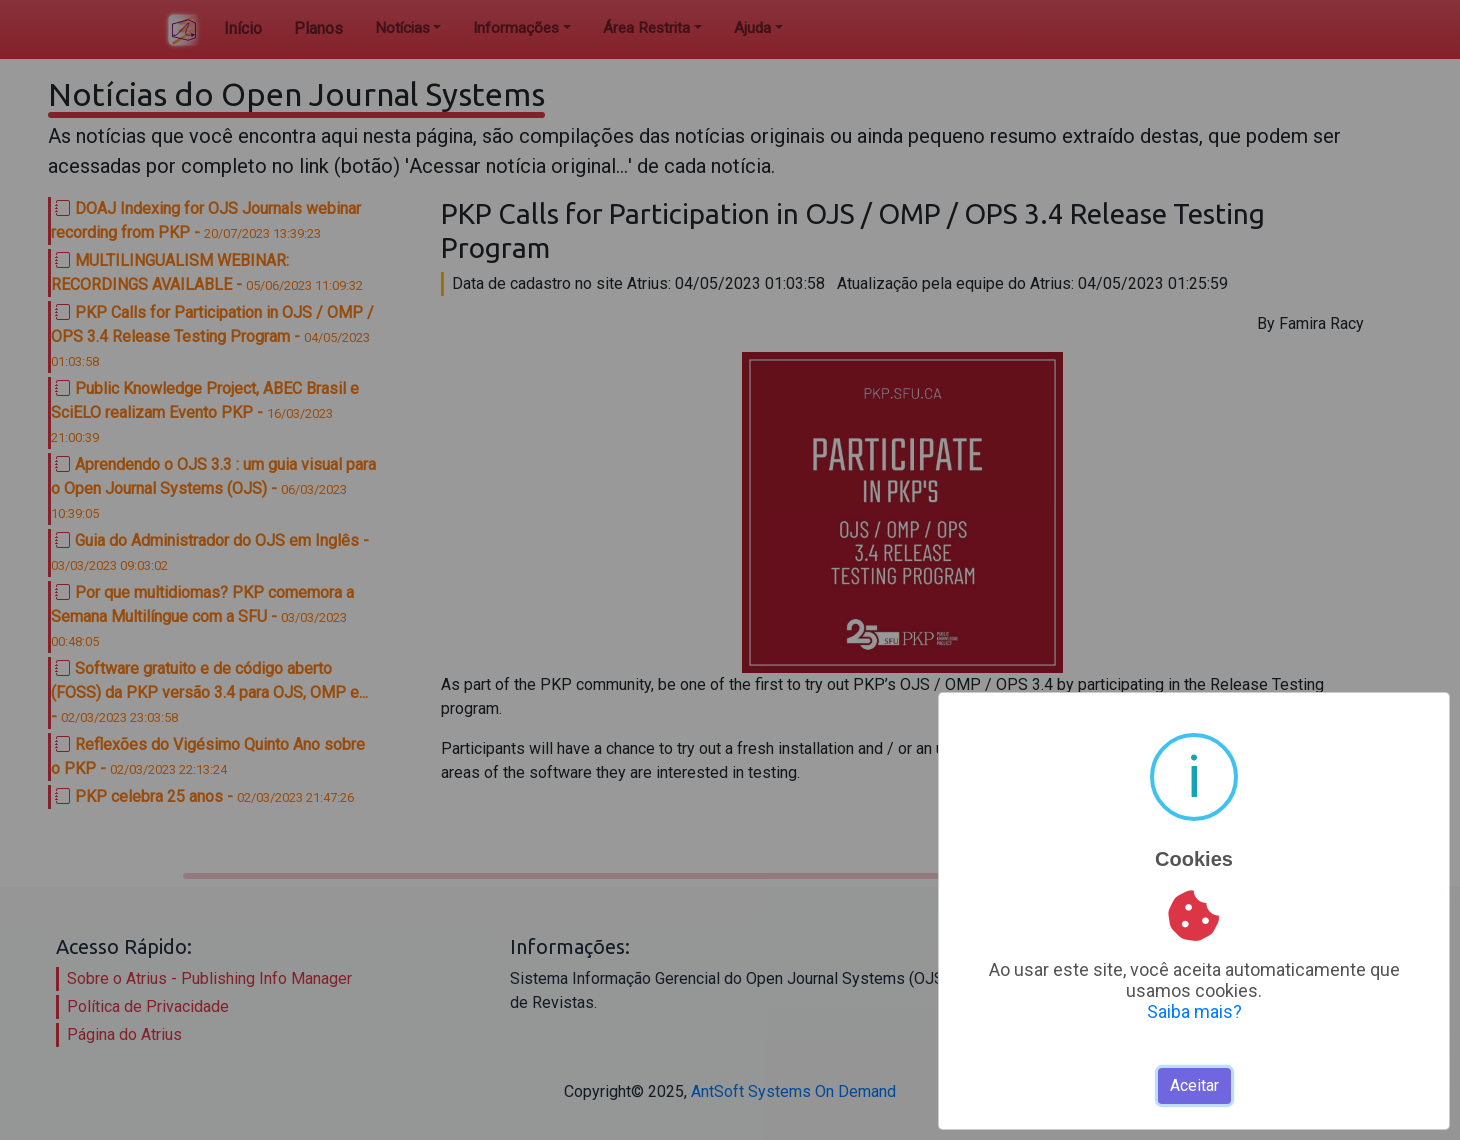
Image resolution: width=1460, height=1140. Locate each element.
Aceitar (1194, 1085)
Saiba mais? (1194, 1011)
